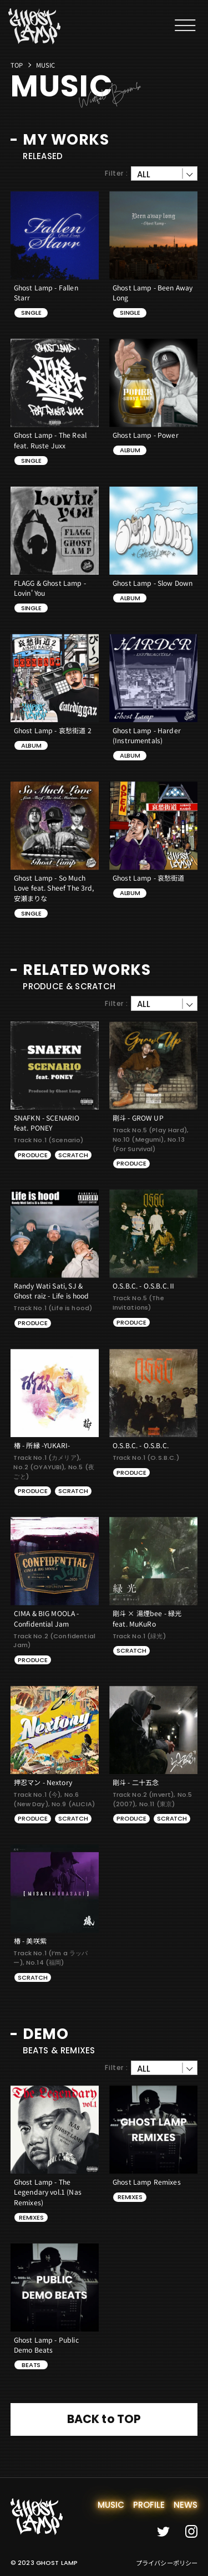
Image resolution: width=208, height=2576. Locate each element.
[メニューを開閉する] (185, 25)
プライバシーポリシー (167, 2562)
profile (149, 2505)
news (186, 2505)
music (111, 2505)
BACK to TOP (104, 2419)
